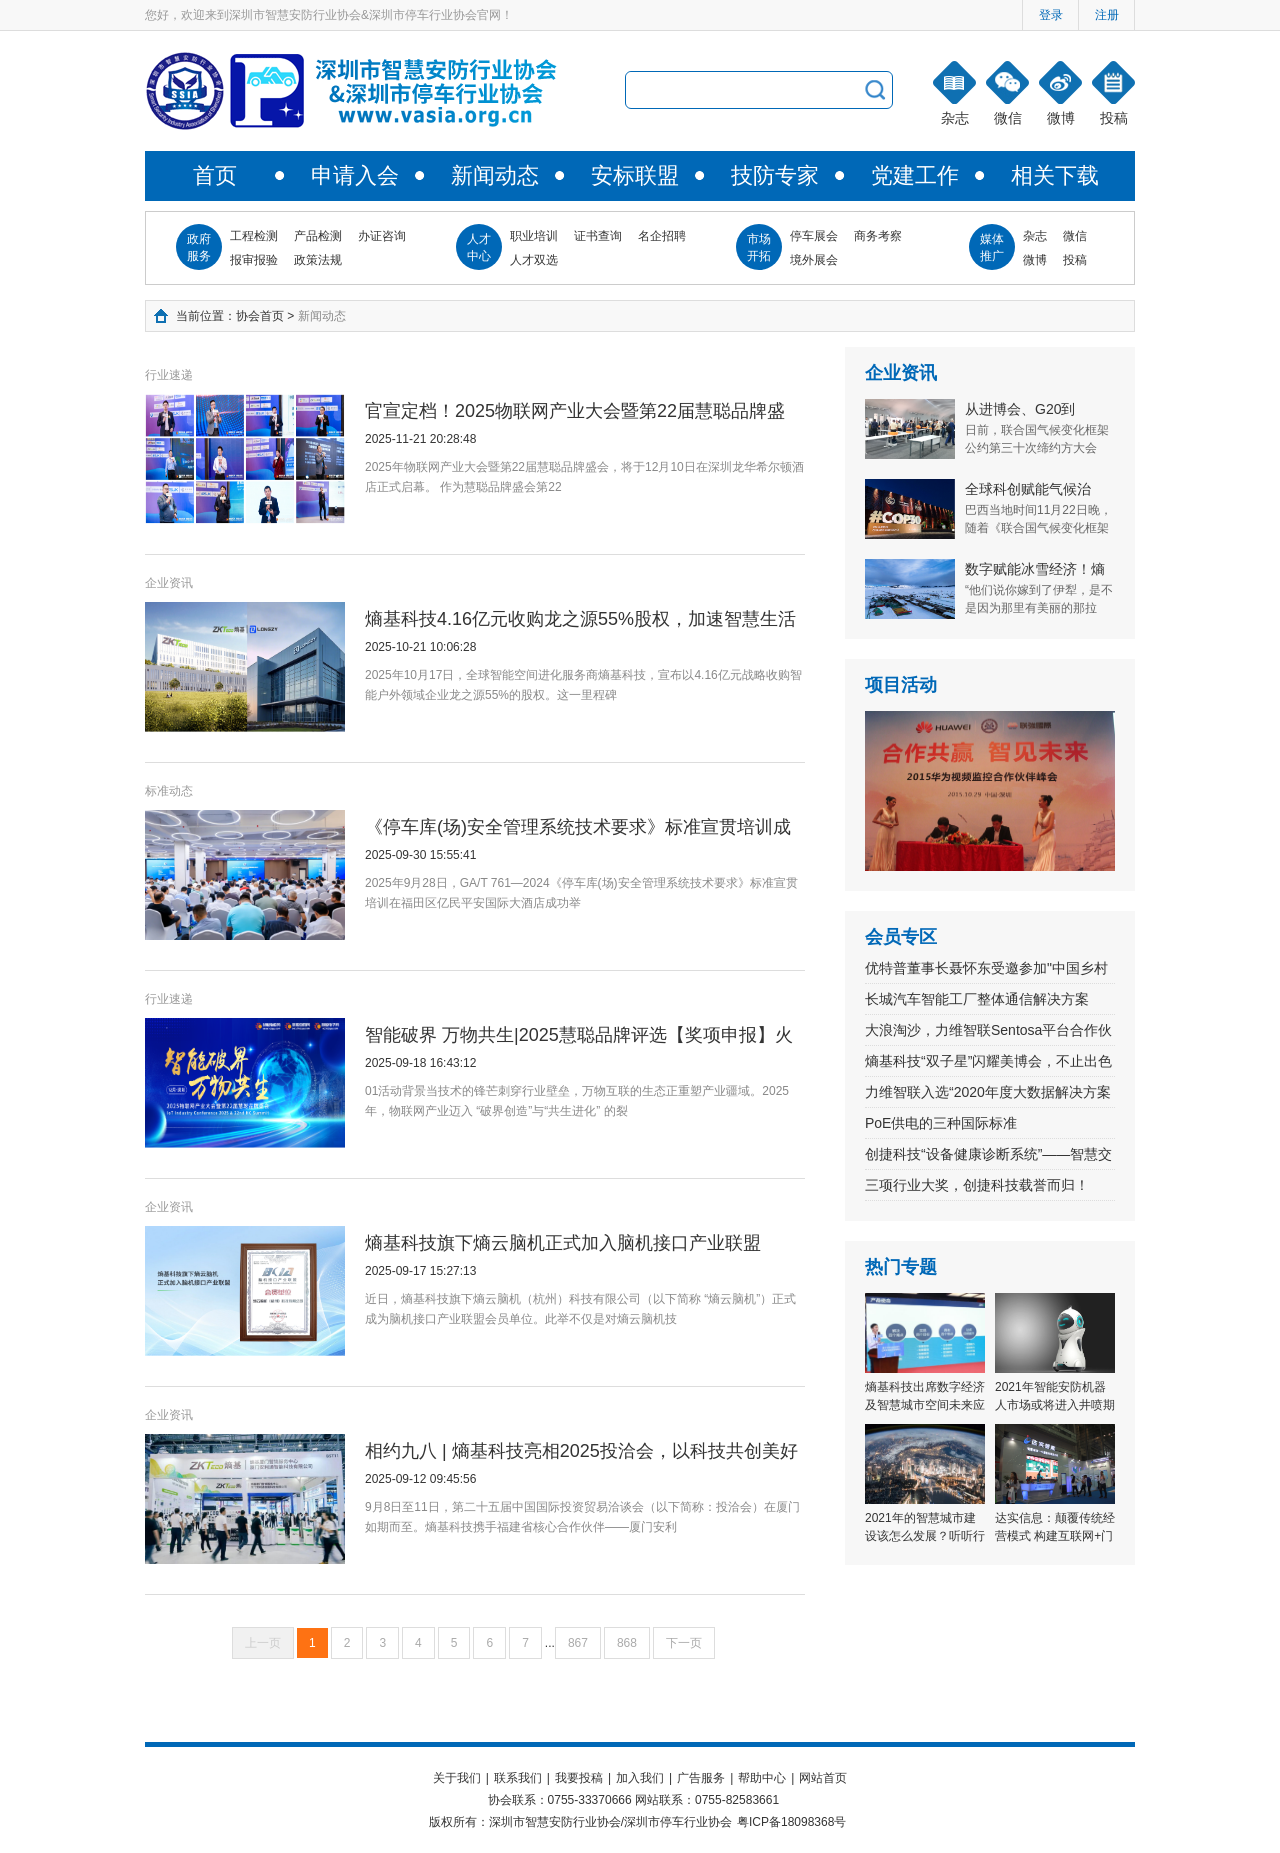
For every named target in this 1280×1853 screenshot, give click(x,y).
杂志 (1035, 236)
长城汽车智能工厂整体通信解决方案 (977, 999)
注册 (1107, 15)
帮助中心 (762, 1778)
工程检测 (254, 236)
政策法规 (318, 260)
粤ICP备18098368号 (791, 1822)
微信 (1075, 236)
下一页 (684, 1643)
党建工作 (915, 175)
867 (578, 1643)
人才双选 (534, 260)
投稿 (1075, 260)
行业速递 (169, 375)
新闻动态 (495, 175)
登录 (1051, 15)
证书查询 (598, 236)
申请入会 (355, 175)
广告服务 (701, 1778)
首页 (215, 175)
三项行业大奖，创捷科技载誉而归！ (977, 1185)
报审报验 (254, 260)
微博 (1035, 260)
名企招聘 (662, 236)
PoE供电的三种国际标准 (941, 1123)
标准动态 (169, 791)
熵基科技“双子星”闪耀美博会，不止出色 (988, 1061)
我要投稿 (579, 1778)
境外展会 (814, 260)
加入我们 (640, 1778)
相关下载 (1055, 175)
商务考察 (878, 236)
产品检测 (318, 236)
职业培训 (534, 236)
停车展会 (814, 236)
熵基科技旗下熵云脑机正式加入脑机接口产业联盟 (563, 1243)
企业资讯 (169, 583)
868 (627, 1643)
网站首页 (823, 1778)
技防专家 (775, 175)
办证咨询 (382, 236)
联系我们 (518, 1778)
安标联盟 (635, 175)
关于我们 (457, 1778)
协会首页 (260, 316)
